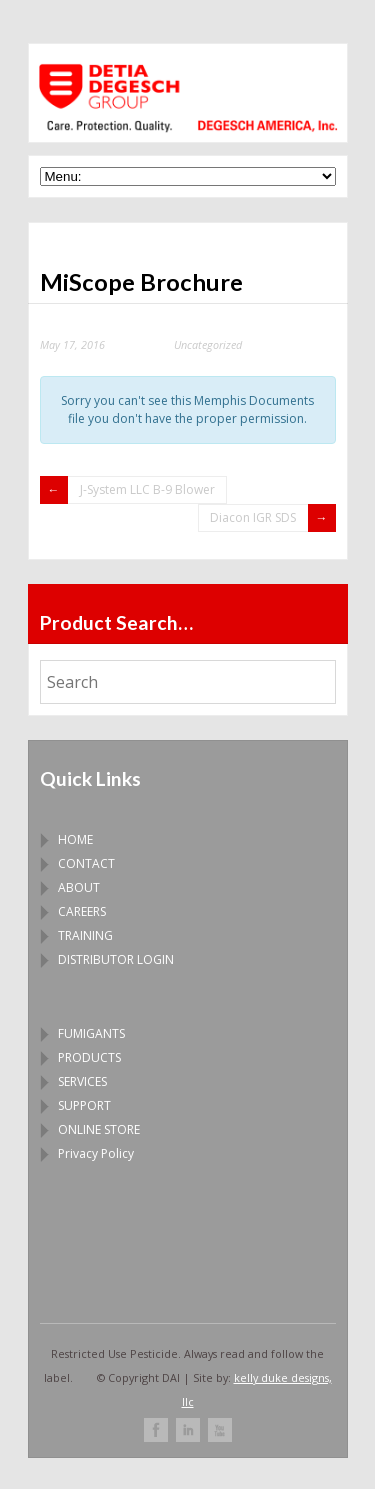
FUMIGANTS (91, 1033)
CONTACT (86, 863)
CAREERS (82, 911)
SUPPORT (84, 1105)
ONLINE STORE (99, 1129)
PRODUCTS (89, 1057)
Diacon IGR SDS (253, 517)
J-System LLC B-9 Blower (147, 489)
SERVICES (82, 1081)
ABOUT (79, 887)
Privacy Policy (96, 1153)
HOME (75, 839)
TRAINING (85, 935)
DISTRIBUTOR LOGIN (116, 959)
